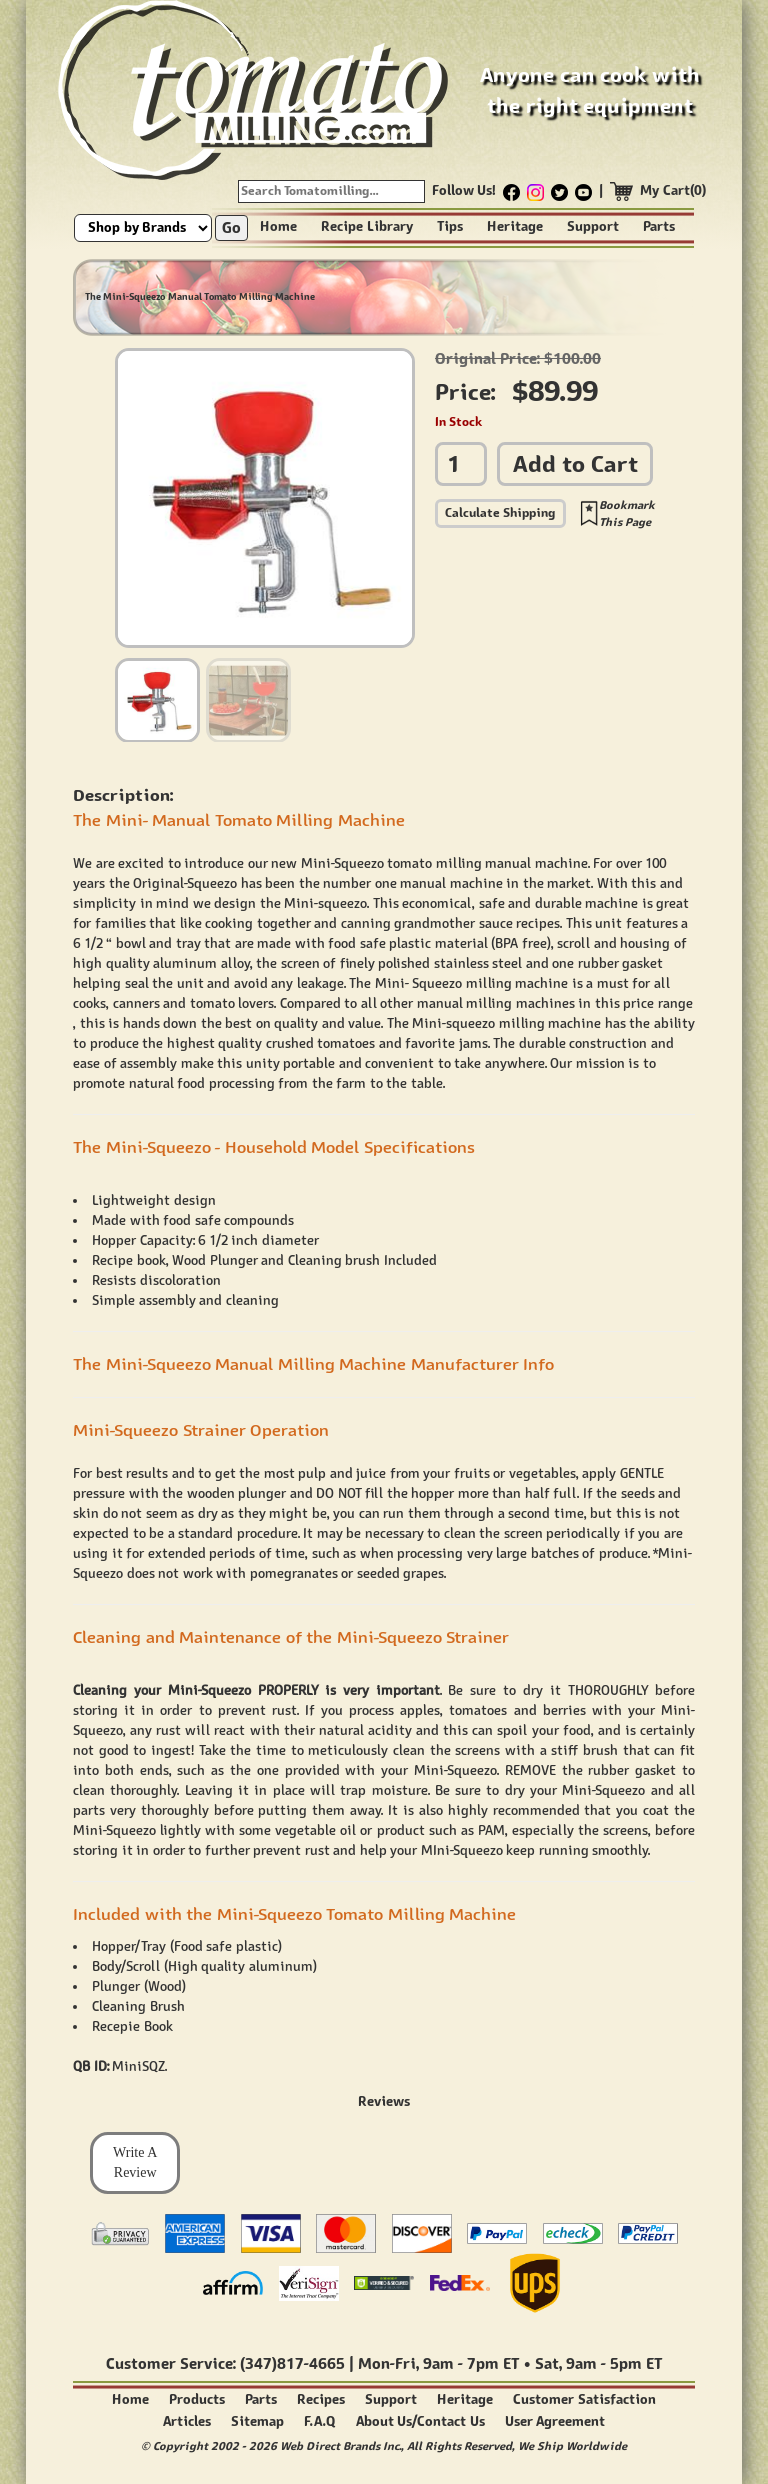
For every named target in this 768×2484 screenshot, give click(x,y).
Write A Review (135, 2162)
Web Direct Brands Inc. (340, 2445)
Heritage (515, 226)
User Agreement (555, 2421)
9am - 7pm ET (471, 2363)
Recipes (321, 2399)
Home (278, 226)
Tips (450, 226)
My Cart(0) (673, 190)
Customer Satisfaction (584, 2399)
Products (197, 2399)
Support (593, 226)
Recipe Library (367, 226)
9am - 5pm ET (614, 2363)
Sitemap (257, 2421)
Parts (659, 226)
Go (231, 227)
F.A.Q (320, 2421)
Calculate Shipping (500, 512)
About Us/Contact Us (420, 2421)
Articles (187, 2421)
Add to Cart (575, 463)
